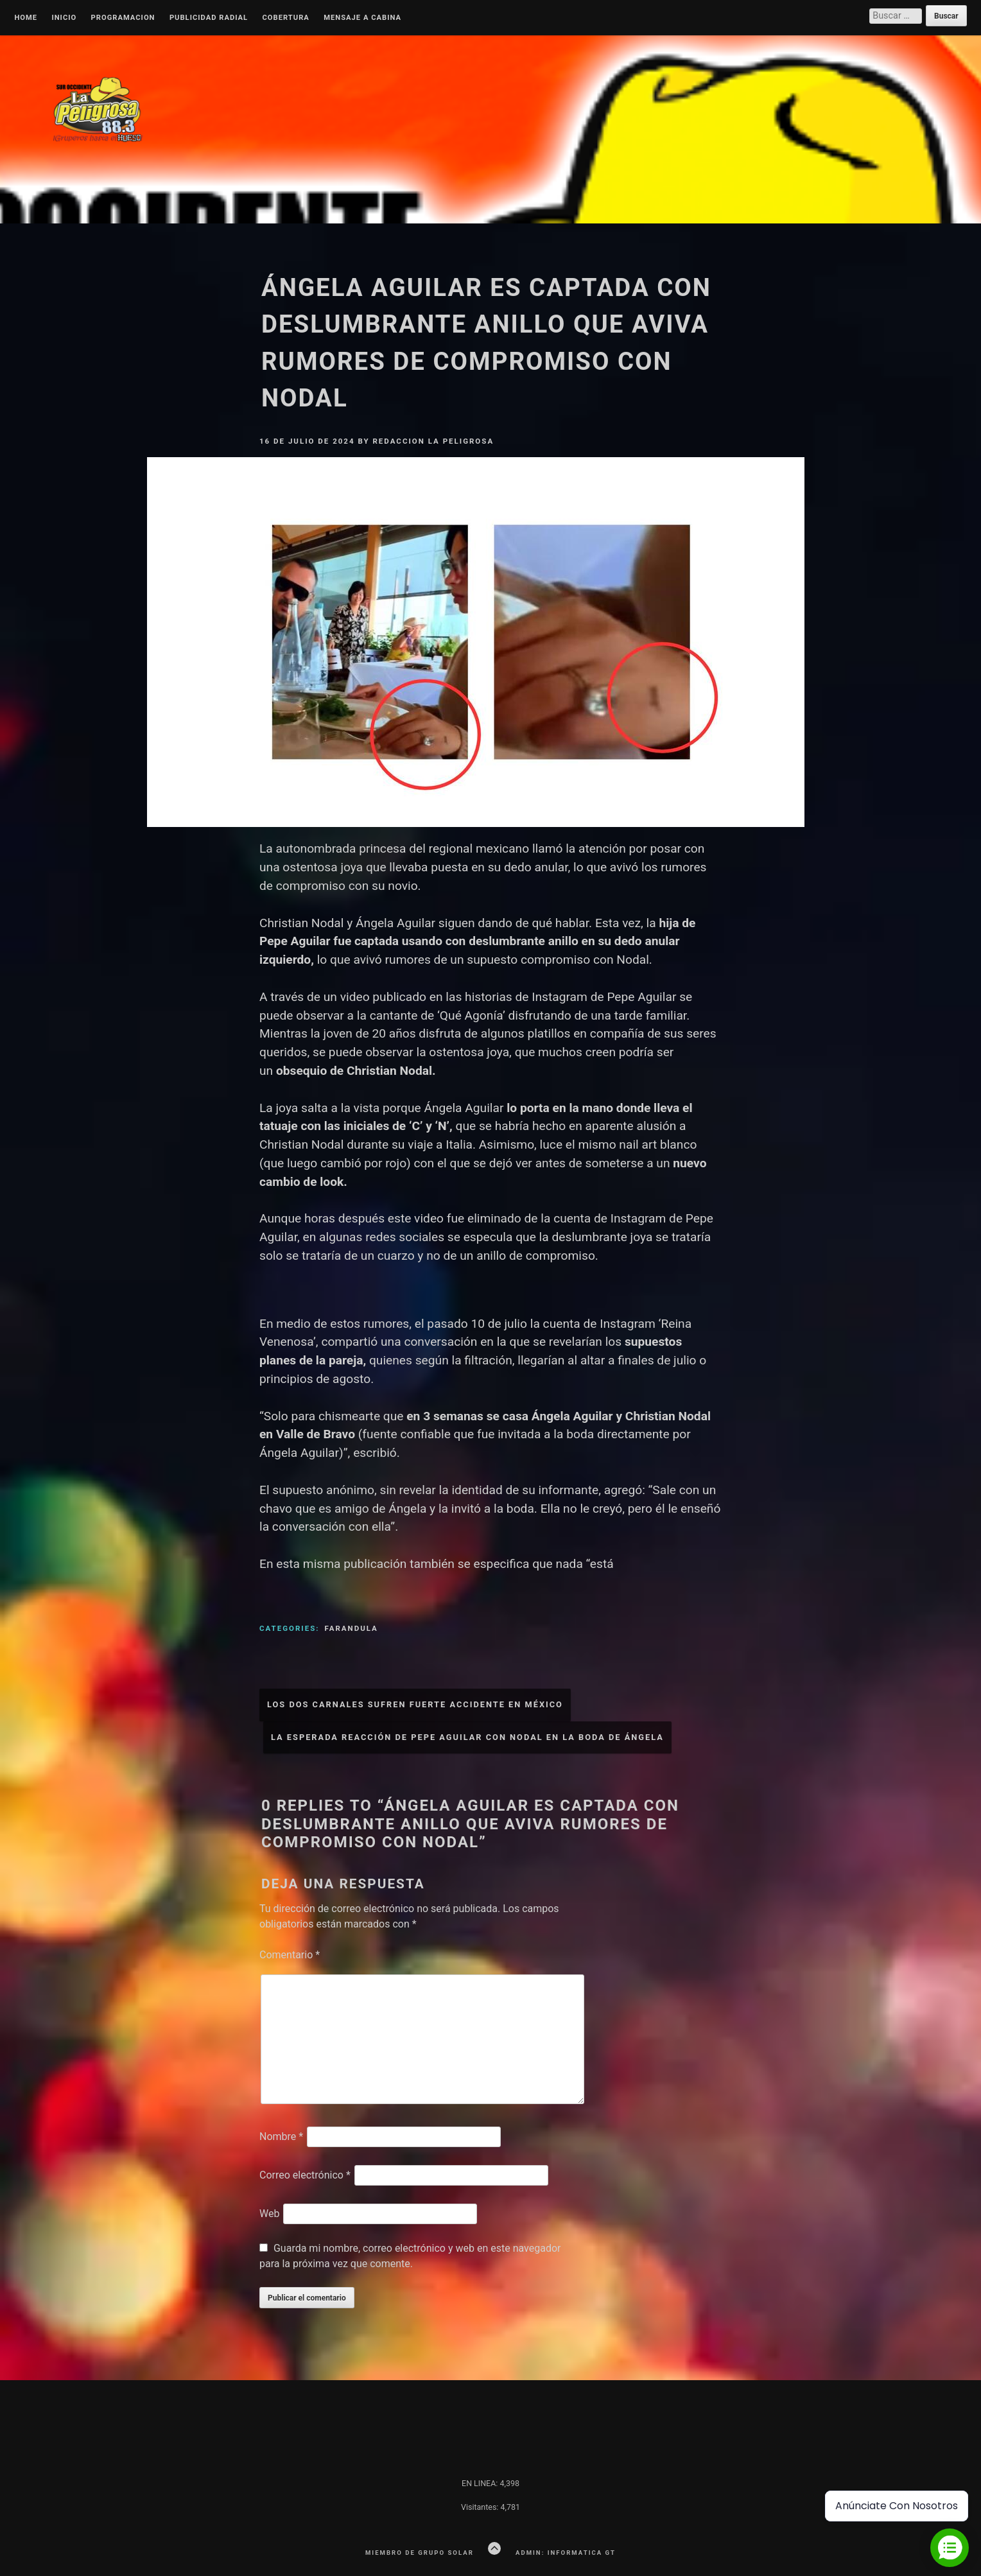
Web (269, 2213)
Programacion (123, 18)
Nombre (281, 2136)
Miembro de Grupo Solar (419, 2552)
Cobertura (286, 18)
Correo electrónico (305, 2175)
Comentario (289, 1955)
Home (25, 18)
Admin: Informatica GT (566, 2552)
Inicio (63, 18)
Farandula (351, 1628)
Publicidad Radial (208, 18)
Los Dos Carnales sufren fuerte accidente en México (415, 1704)
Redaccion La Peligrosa (433, 441)
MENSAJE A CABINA (362, 18)
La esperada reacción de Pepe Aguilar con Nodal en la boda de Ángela (467, 1737)
